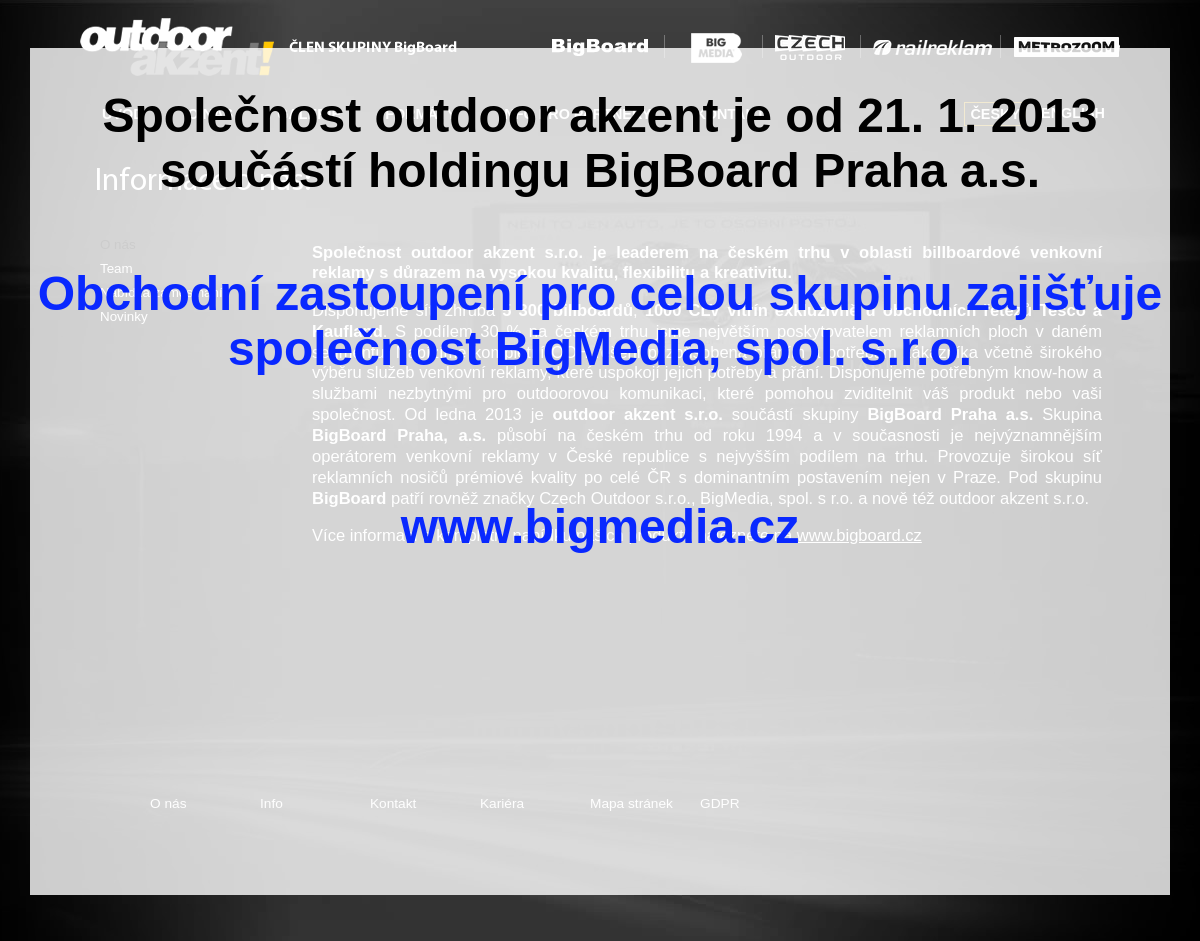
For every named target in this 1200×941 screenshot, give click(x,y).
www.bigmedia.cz (600, 526)
